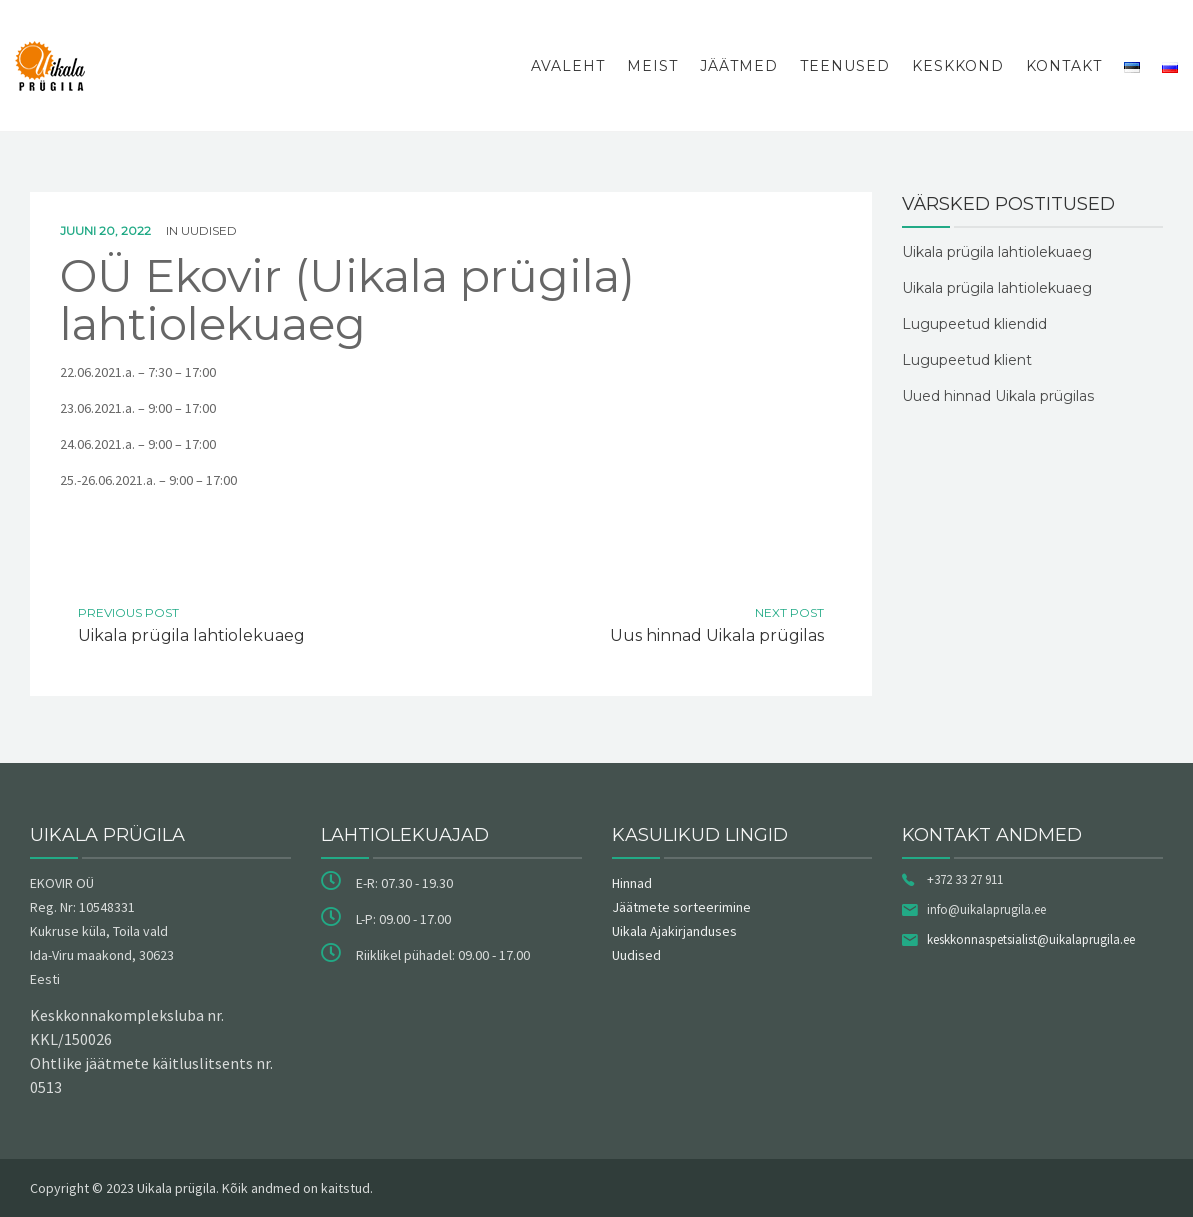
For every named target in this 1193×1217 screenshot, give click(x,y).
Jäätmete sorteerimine (681, 907)
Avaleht (568, 66)
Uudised (209, 230)
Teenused (845, 66)
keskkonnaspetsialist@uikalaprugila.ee (1031, 939)
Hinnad (632, 883)
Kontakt (1064, 66)
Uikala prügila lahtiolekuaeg (997, 252)
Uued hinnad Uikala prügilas (998, 396)
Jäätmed (739, 66)
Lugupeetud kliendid (974, 324)
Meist (652, 66)
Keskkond (958, 66)
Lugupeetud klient (967, 360)
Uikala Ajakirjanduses (674, 931)
